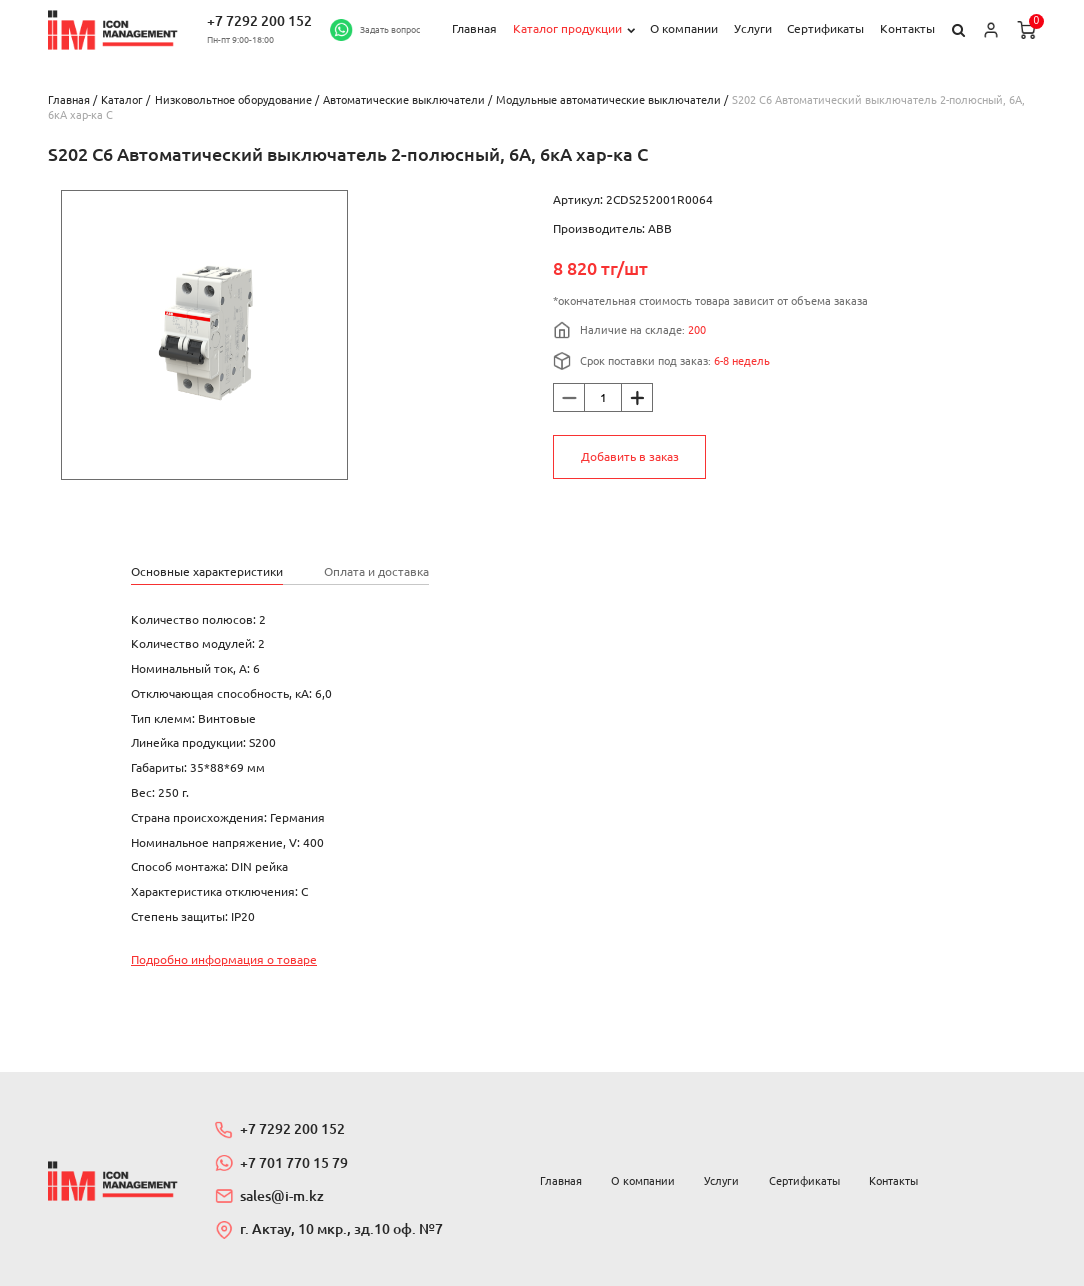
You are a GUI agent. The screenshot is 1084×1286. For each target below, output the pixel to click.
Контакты (907, 28)
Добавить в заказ (630, 456)
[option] (204, 335)
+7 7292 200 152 (259, 21)
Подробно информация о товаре (224, 959)
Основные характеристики (207, 571)
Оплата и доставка (376, 571)
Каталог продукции (567, 28)
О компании (684, 28)
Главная (474, 28)
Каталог (122, 100)
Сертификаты (825, 28)
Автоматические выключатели (404, 100)
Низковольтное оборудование (233, 100)
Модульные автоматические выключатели (608, 100)
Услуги (753, 28)
